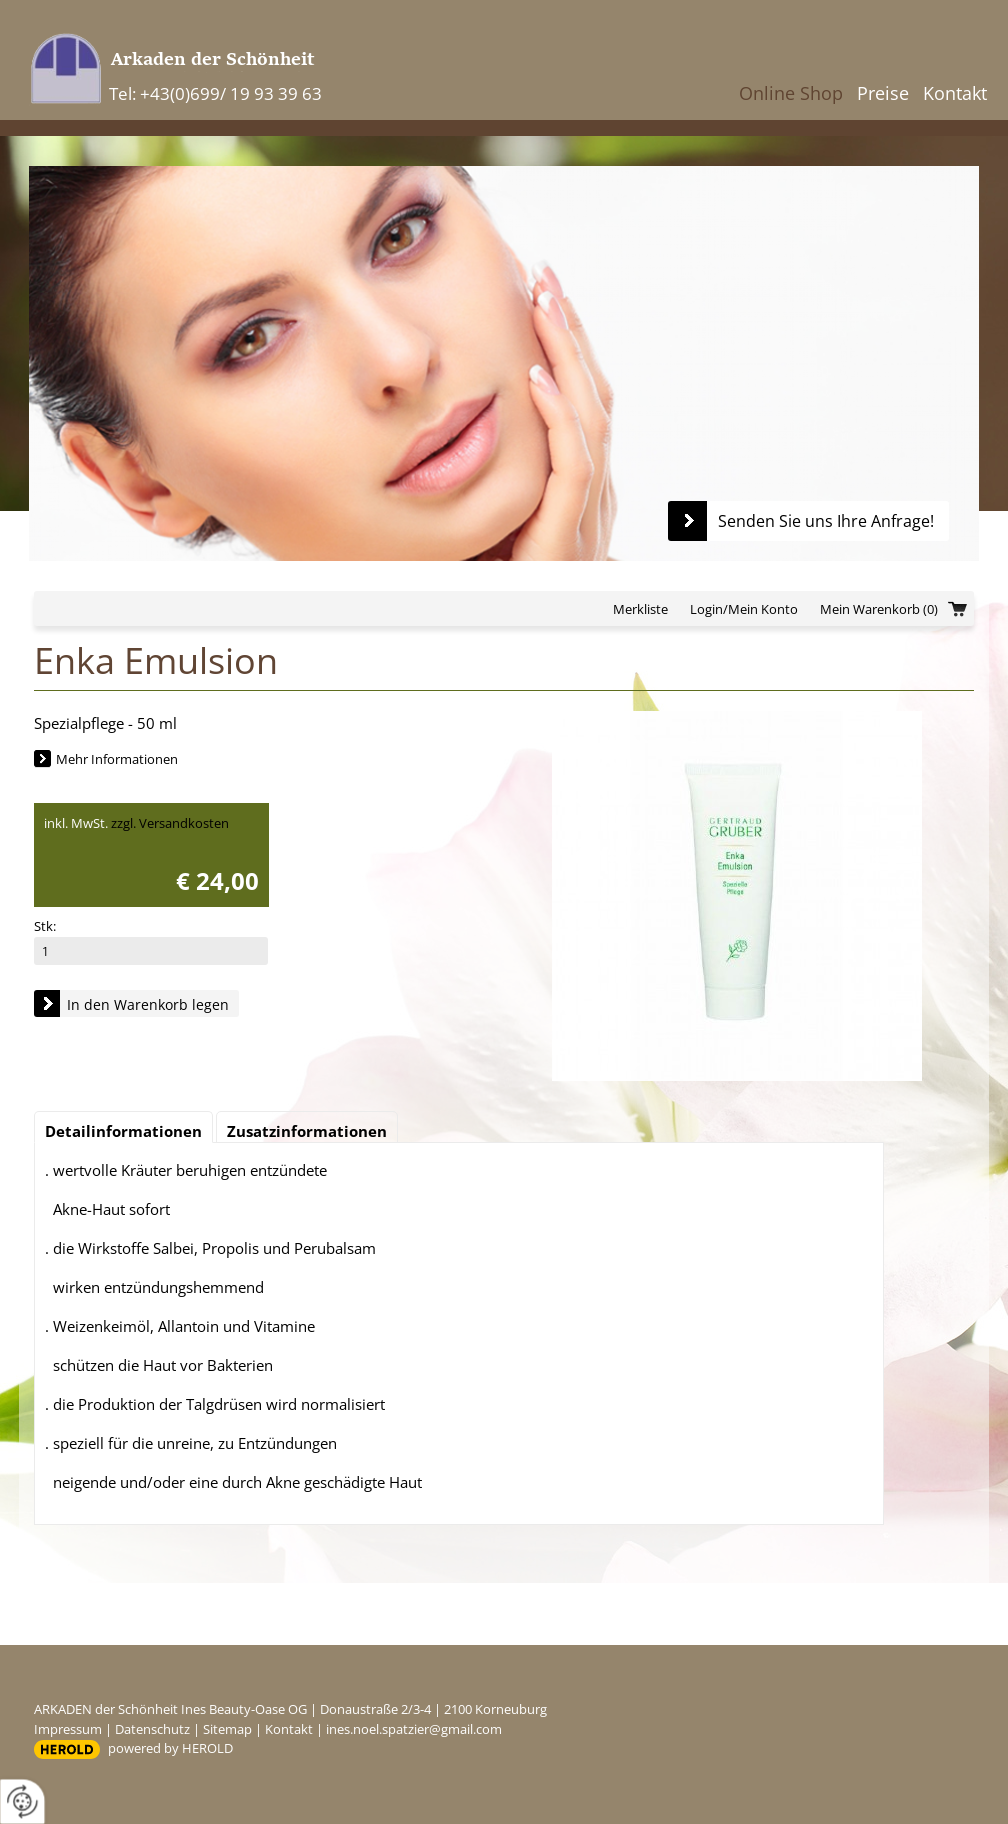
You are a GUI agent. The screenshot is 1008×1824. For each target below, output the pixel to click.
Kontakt (955, 93)
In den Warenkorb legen (148, 1004)
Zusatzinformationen (307, 1131)
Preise (883, 93)
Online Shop (791, 93)
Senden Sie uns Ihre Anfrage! (826, 521)
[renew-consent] (22, 1801)
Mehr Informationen (117, 759)
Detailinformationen (123, 1131)
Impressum (68, 1729)
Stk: (45, 926)
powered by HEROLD (170, 1748)
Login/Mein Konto (744, 609)
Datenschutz (152, 1729)
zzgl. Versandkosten (170, 823)
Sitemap (227, 1729)
